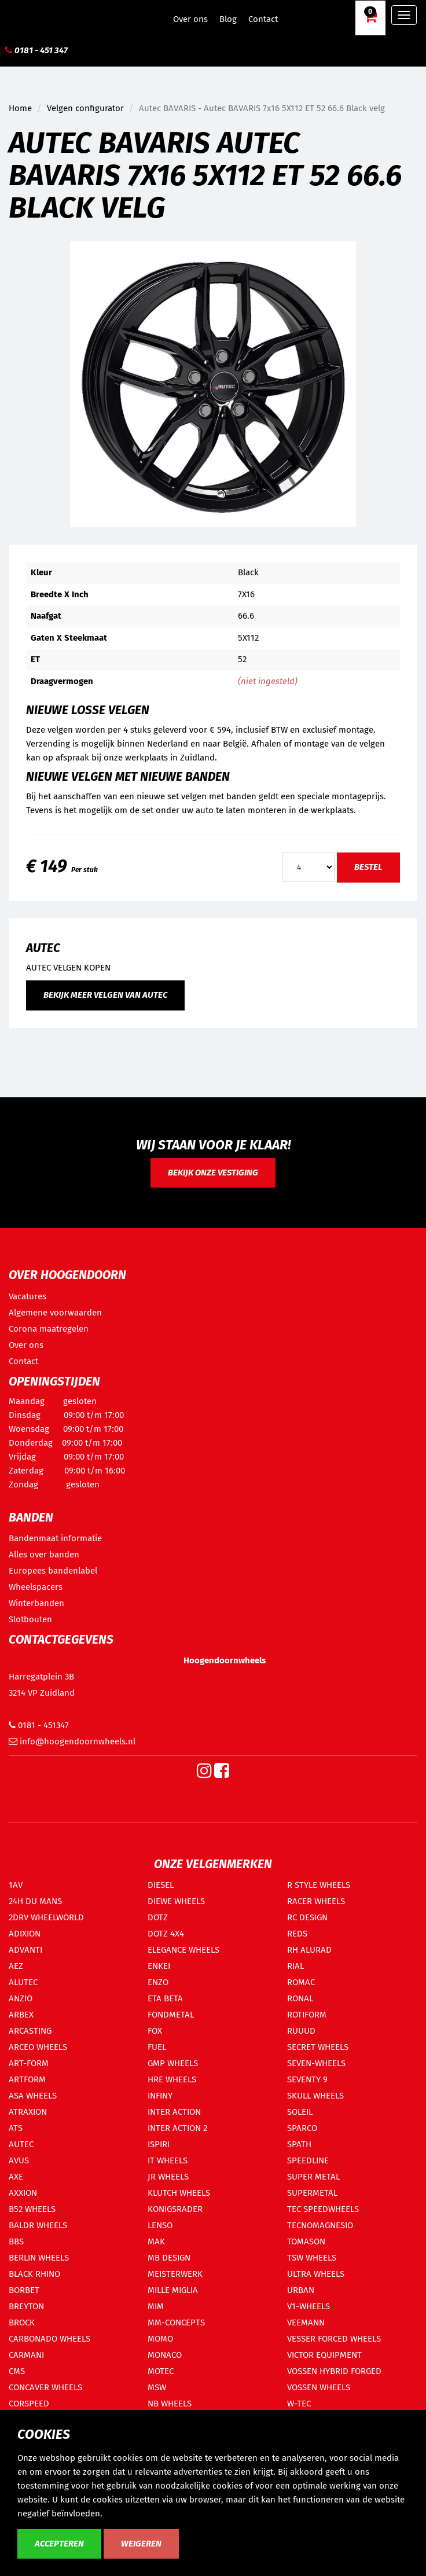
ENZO (158, 1982)
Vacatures (27, 1296)
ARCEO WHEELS (38, 2047)
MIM (156, 2306)
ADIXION (25, 1933)
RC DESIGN (307, 1917)
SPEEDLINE (308, 2160)
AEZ (16, 1966)
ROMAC (301, 1982)
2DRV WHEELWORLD (46, 1917)
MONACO (165, 2355)
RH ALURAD (309, 1950)
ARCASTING (30, 2031)
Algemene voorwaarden (55, 1312)
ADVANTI (25, 1950)
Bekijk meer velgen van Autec (105, 995)
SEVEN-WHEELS (316, 2063)
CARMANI (26, 2355)
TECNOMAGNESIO (320, 2225)
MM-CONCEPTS (176, 2322)
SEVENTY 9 (307, 2079)
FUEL (157, 2047)
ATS (16, 2128)
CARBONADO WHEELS (49, 2339)
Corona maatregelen (49, 1329)
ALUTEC (23, 1982)
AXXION (23, 2193)
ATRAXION (28, 2112)
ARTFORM (27, 2079)
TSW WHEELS (311, 2257)
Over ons (190, 19)
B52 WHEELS (32, 2209)
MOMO (160, 2339)
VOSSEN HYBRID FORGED (334, 2371)
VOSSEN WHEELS (318, 2387)
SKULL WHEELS (315, 2095)
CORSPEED (29, 2403)
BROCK (22, 2322)
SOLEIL (300, 2112)
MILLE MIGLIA (173, 2290)
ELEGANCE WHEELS (183, 1950)
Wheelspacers (36, 1587)
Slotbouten (30, 1619)
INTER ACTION (174, 2112)
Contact (263, 19)
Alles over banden (44, 1554)
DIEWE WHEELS (176, 1901)
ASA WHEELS (33, 2095)
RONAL (300, 1998)
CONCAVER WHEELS (45, 2387)
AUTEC (21, 2144)
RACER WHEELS (316, 1901)
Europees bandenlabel (53, 1571)
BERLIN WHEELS (39, 2257)
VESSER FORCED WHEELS (334, 2339)
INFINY (160, 2095)
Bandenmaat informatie (55, 1538)
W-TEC (299, 2403)
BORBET (24, 2290)
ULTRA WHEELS (315, 2274)
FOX (155, 2031)
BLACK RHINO (34, 2274)
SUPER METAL (313, 2176)
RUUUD (301, 2031)
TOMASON (306, 2241)
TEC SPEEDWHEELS (323, 2209)
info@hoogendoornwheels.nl (72, 1741)
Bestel (368, 867)
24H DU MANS (35, 1901)
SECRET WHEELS (317, 2047)
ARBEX (21, 2014)
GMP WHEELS (173, 2063)
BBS (16, 2241)
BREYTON (26, 2306)
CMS (17, 2371)
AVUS (19, 2160)
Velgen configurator (85, 108)
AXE (16, 2176)
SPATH (299, 2144)
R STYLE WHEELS (318, 1885)
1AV (16, 1885)
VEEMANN (306, 2322)
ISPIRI (159, 2144)
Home (20, 108)
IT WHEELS (168, 2160)
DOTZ (158, 1917)
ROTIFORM (306, 2014)
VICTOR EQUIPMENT (324, 2355)
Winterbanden (36, 1603)
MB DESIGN (169, 2257)
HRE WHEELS (172, 2079)
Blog (228, 19)
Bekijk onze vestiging (213, 1172)
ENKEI (159, 1966)
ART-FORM (29, 2063)
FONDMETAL (171, 2014)
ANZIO (20, 1998)
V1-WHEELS (308, 2306)
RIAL (295, 1966)
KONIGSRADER (175, 2209)
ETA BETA (165, 1998)
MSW (157, 2387)
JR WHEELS (168, 2176)
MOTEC (161, 2371)
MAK (156, 2241)
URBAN (300, 2290)
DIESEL (161, 1885)
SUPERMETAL (312, 2193)
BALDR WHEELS (38, 2225)
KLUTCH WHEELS (179, 2193)
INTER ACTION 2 (177, 2128)
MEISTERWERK (175, 2274)
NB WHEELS (170, 2403)
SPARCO (302, 2128)
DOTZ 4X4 (166, 1933)
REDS (297, 1933)
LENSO (160, 2225)
